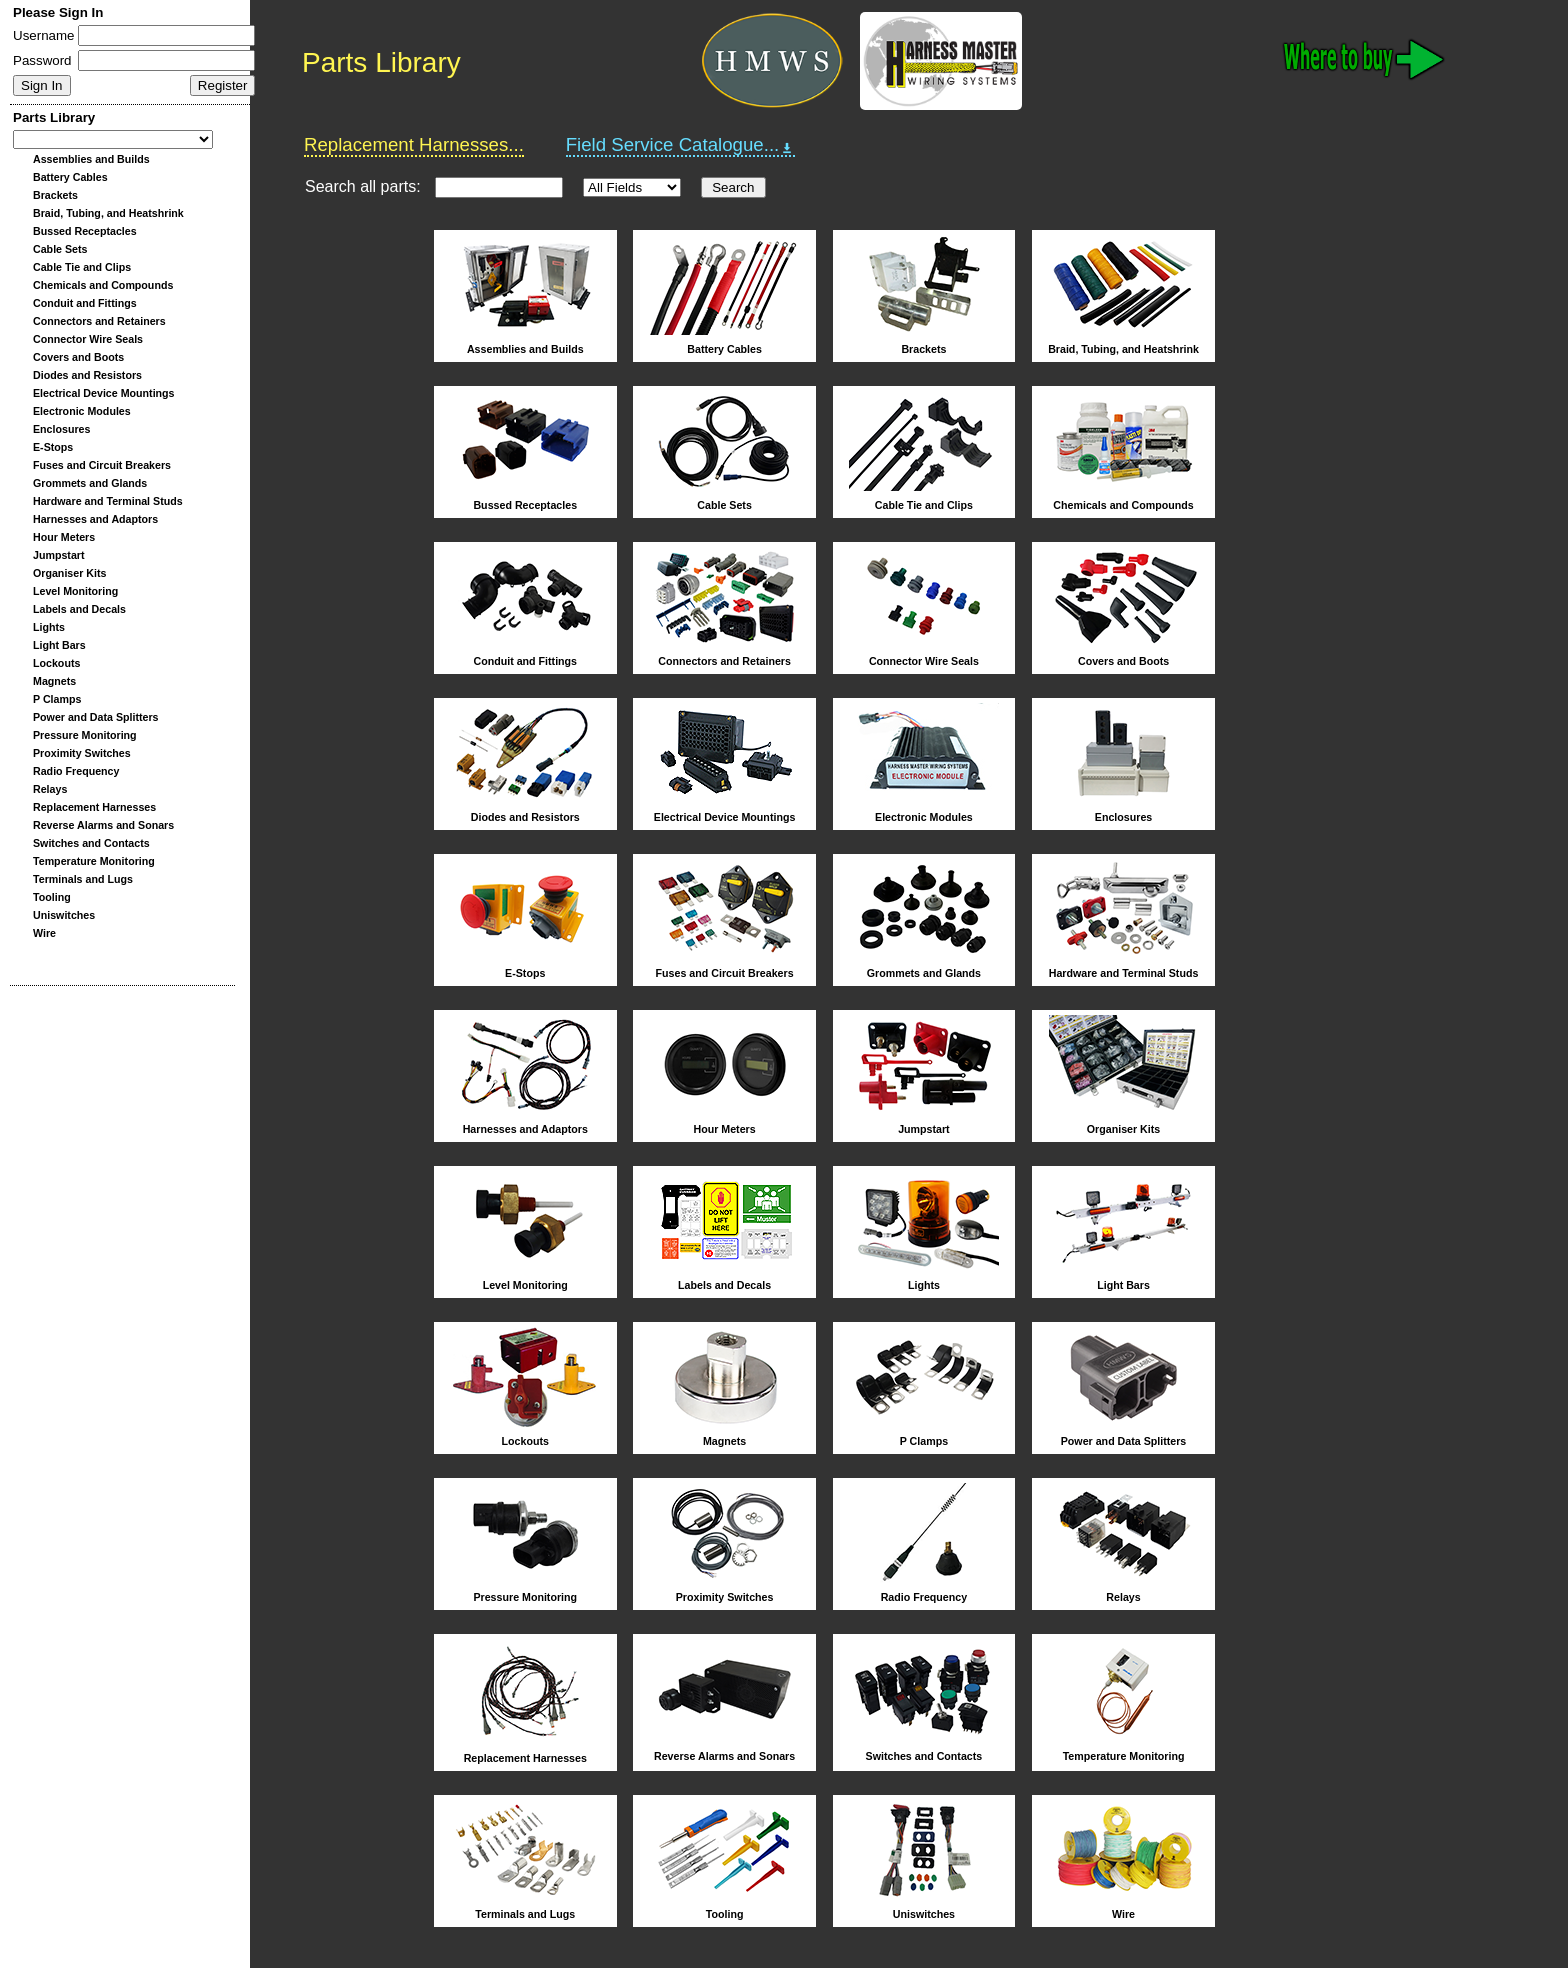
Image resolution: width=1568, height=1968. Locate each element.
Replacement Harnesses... (414, 144)
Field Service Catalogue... (681, 145)
